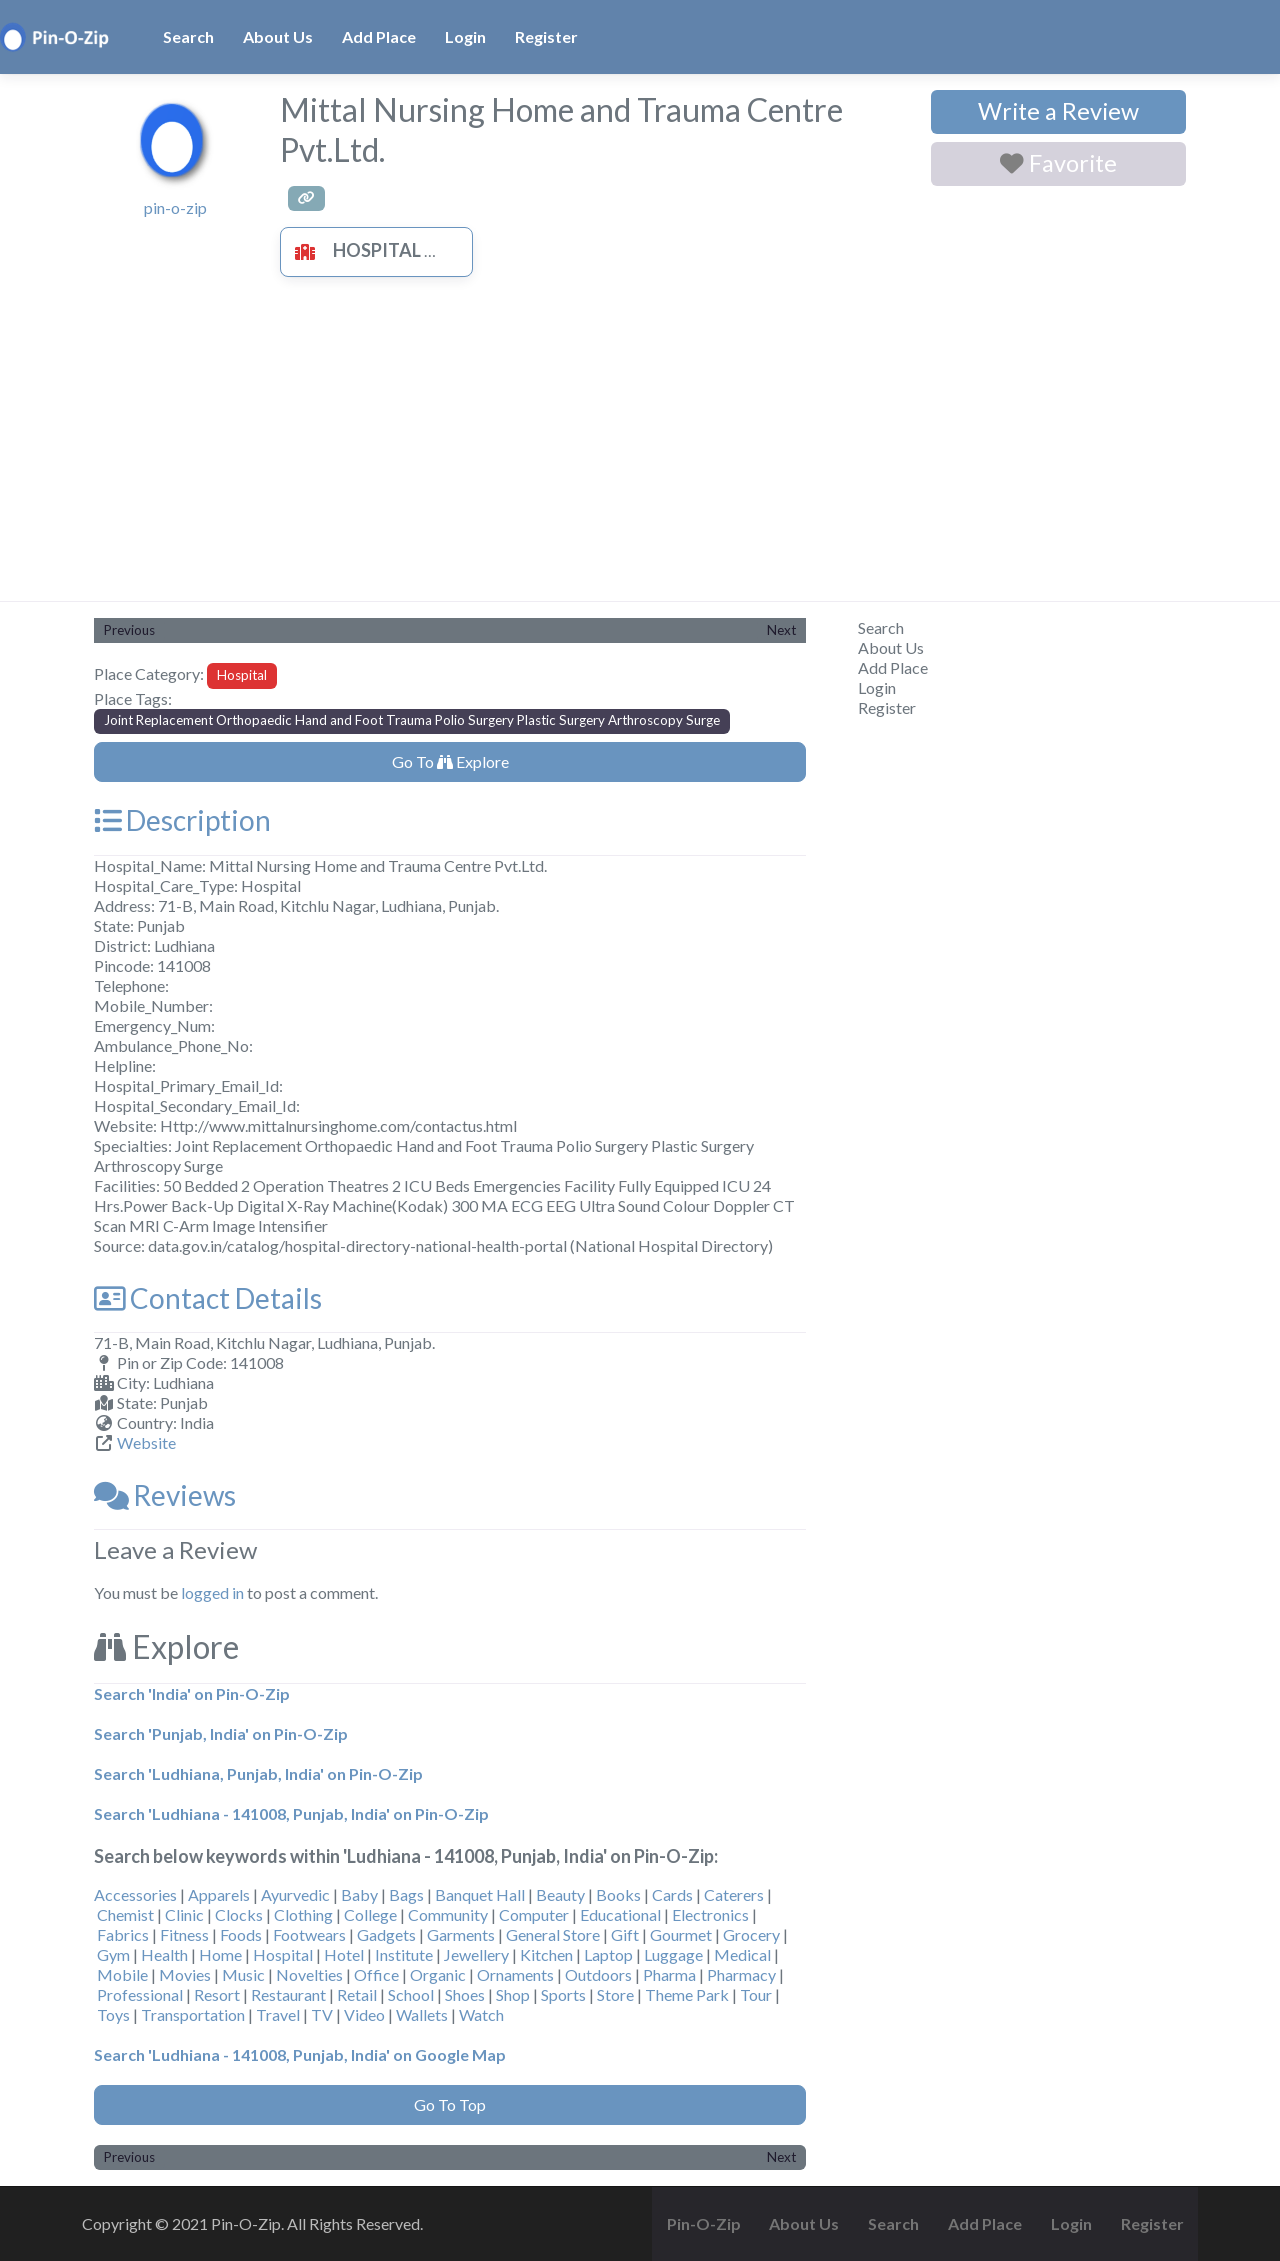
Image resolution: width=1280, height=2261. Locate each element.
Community (448, 1914)
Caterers (734, 1894)
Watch (481, 2014)
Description (182, 820)
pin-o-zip (175, 207)
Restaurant (288, 1994)
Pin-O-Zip (704, 2223)
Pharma (669, 1974)
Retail (357, 1994)
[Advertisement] (640, 451)
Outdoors (598, 1974)
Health (164, 1954)
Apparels (219, 1894)
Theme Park (687, 1994)
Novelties (309, 1974)
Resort (217, 1994)
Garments (461, 1934)
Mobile (122, 1974)
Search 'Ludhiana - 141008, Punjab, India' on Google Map (300, 2054)
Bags (406, 1894)
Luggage (673, 1954)
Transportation (193, 2014)
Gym (113, 1954)
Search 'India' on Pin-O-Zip (192, 1693)
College (370, 1914)
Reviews (165, 1495)
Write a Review (1058, 111)
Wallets (422, 2014)
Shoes (465, 1994)
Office (376, 1974)
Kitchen (546, 1954)
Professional (140, 1994)
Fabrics (123, 1934)
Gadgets (386, 1934)
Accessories (135, 1894)
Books (618, 1894)
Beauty (560, 1894)
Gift (625, 1934)
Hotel (344, 1954)
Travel (278, 2014)
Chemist (125, 1914)
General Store (553, 1934)
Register (546, 36)
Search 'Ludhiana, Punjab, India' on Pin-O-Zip (258, 1773)
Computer (534, 1914)
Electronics (710, 1914)
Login (465, 36)
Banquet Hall (480, 1894)
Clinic (184, 1914)
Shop (513, 1994)
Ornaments (515, 1974)
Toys (113, 2014)
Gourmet (681, 1934)
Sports (563, 1994)
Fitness (184, 1934)
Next (781, 630)
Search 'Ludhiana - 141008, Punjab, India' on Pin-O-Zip (291, 1813)
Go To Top (450, 2104)
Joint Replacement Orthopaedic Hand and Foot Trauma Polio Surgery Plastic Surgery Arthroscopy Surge (412, 720)
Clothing (303, 1914)
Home (220, 1954)
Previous (129, 630)
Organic (438, 1974)
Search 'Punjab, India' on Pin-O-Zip (221, 1733)
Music (243, 1974)
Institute (404, 1954)
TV (322, 2014)
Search (188, 36)
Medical (742, 1954)
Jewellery (476, 1954)
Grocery (751, 1934)
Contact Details (208, 1298)
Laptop (608, 1954)
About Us (278, 36)
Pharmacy (741, 1974)
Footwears (309, 1934)
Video (364, 2014)
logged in (212, 1592)
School (411, 1994)
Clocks (239, 1914)
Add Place (379, 36)
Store (615, 1994)
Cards (672, 1894)
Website (146, 1442)
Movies (185, 1974)
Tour (756, 1994)
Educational (620, 1914)
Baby (359, 1894)
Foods (241, 1934)
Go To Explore (450, 761)
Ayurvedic (295, 1894)
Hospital (353, 250)
